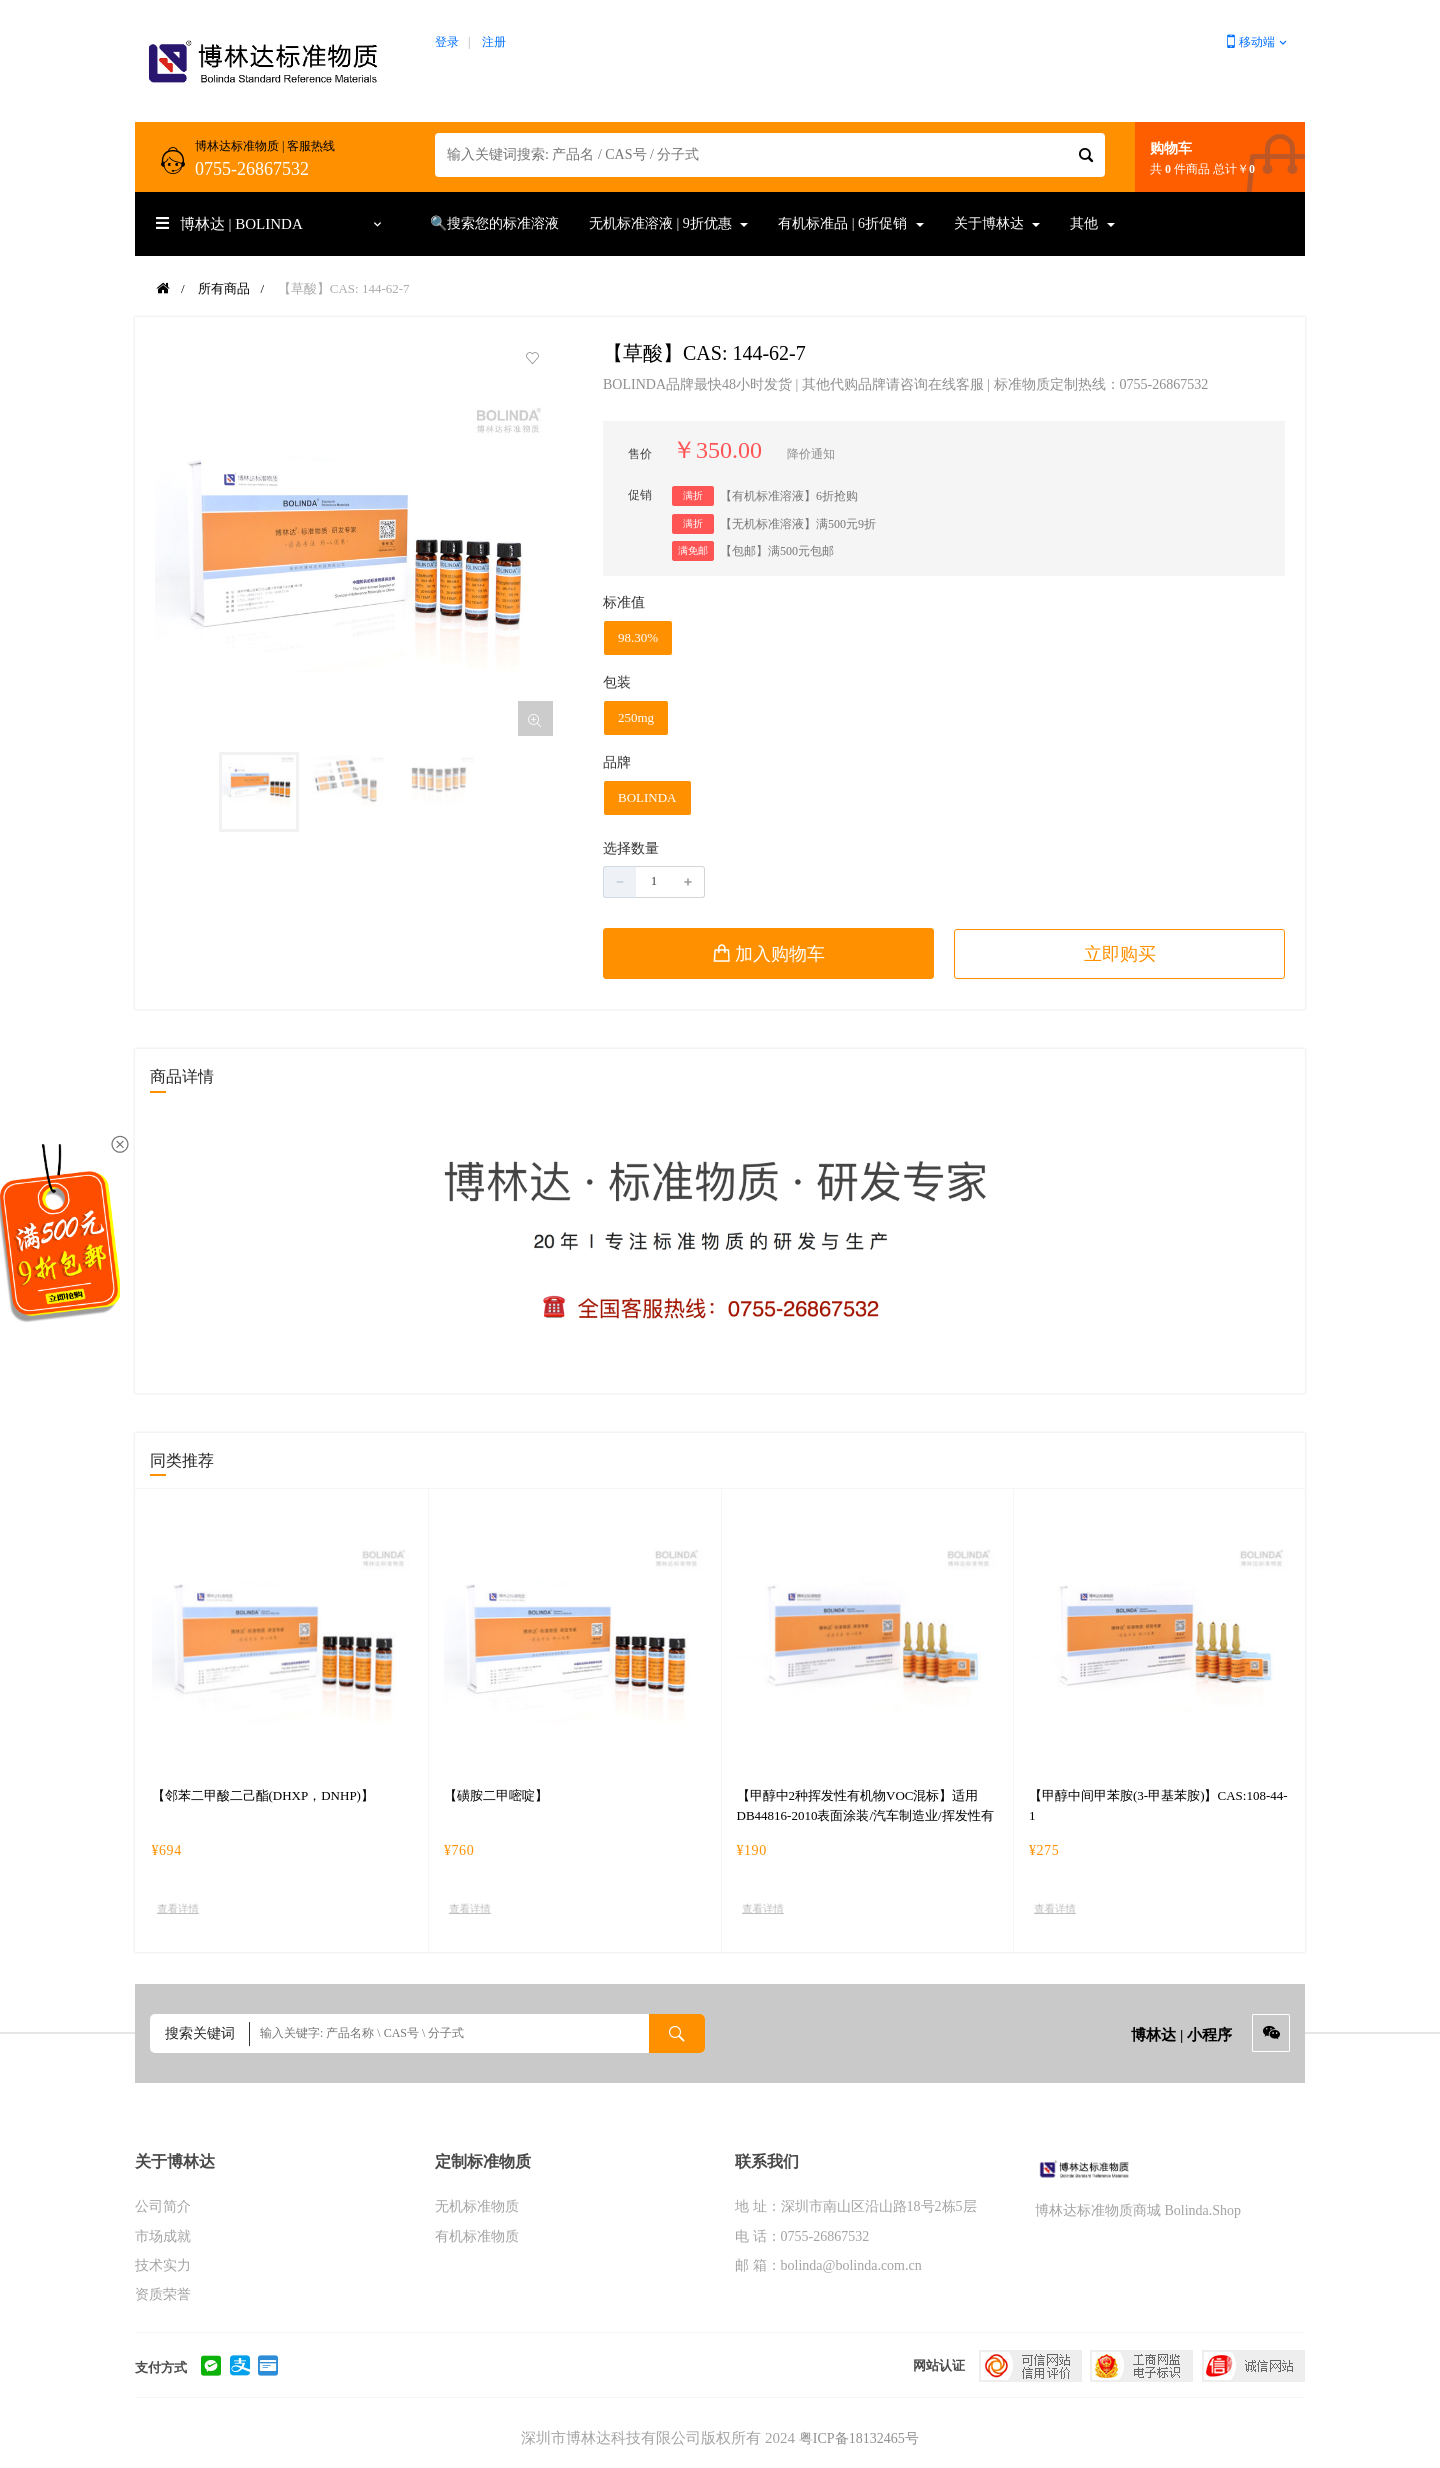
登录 (447, 42)
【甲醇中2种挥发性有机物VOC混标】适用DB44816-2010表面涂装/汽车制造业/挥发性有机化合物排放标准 (865, 1815)
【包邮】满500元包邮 (777, 551)
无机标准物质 (477, 2207)
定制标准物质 (483, 2161)
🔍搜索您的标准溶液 (494, 223)
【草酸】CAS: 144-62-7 (344, 288)
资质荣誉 (163, 2294)
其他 (1092, 223)
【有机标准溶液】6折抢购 (789, 496)
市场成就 (163, 2236)
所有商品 (224, 288)
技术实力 (163, 2265)
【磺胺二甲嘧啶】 (496, 1795)
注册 (494, 42)
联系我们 (767, 2161)
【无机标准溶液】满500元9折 (798, 524)
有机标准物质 (477, 2236)
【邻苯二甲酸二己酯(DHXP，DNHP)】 (263, 1795)
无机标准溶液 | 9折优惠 (668, 223)
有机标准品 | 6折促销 (850, 223)
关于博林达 (997, 223)
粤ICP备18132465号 (859, 2439)
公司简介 (163, 2207)
